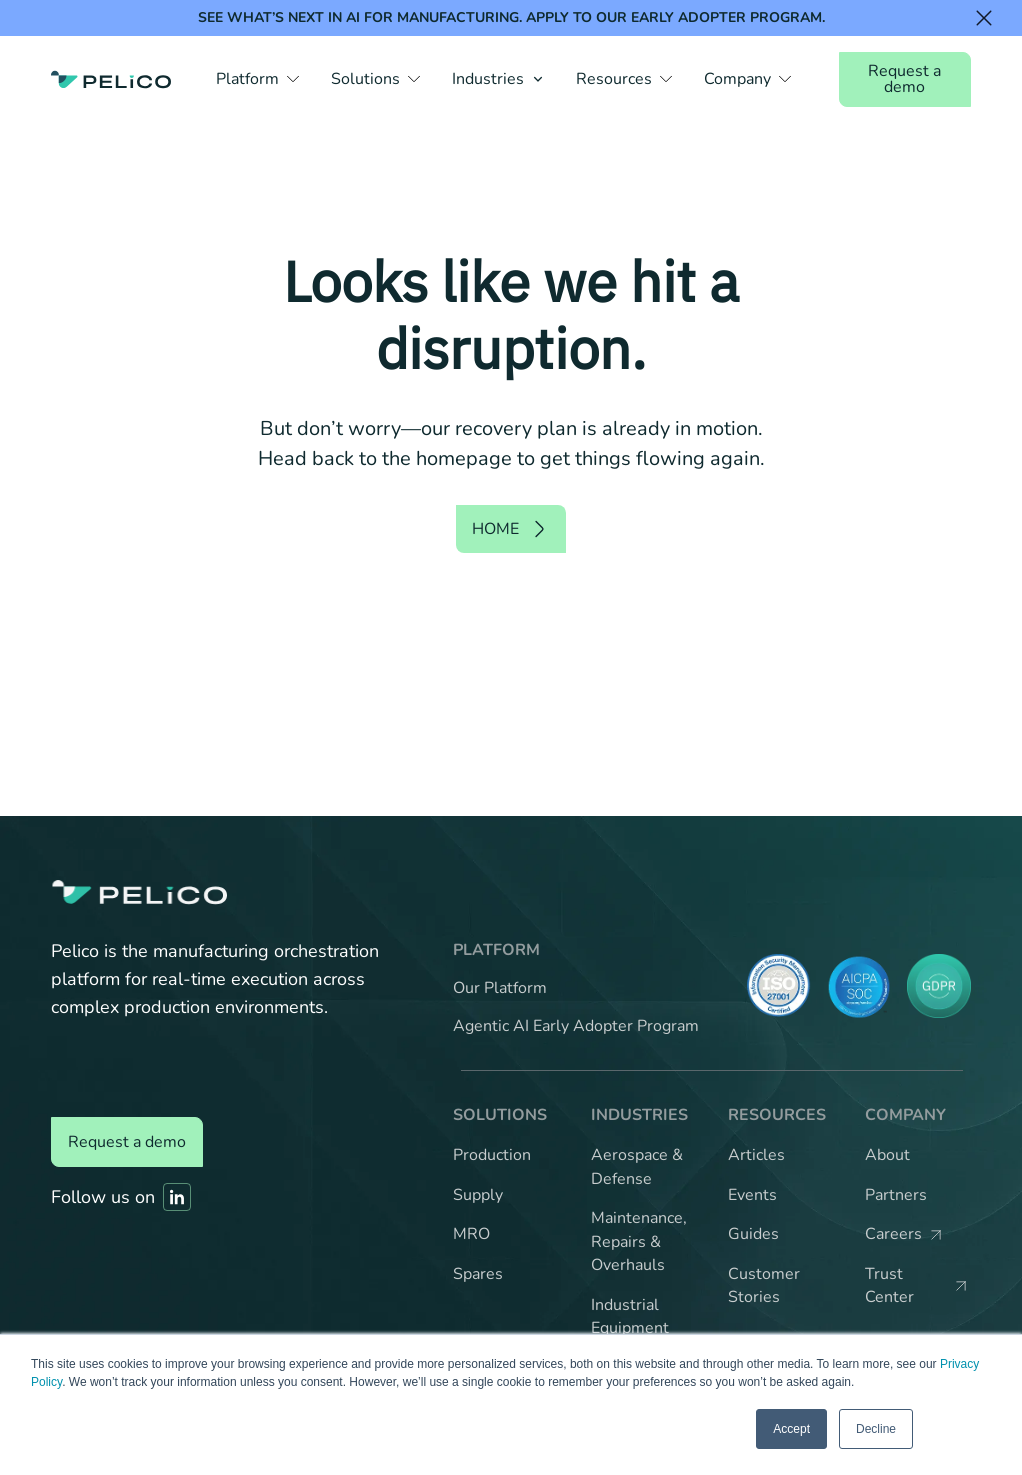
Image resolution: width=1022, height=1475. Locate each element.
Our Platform (500, 988)
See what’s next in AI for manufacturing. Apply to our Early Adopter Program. (511, 17)
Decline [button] (876, 1429)
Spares (478, 1274)
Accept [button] (791, 1429)
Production (492, 1155)
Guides (753, 1234)
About (887, 1155)
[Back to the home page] (111, 79)
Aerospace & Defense (637, 1167)
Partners (896, 1195)
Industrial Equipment (630, 1317)
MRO (471, 1234)
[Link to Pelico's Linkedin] (177, 1197)
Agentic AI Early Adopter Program (576, 1026)
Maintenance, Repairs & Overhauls (639, 1241)
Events (752, 1195)
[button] (257, 79)
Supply (478, 1195)
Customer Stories (764, 1286)
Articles (756, 1155)
